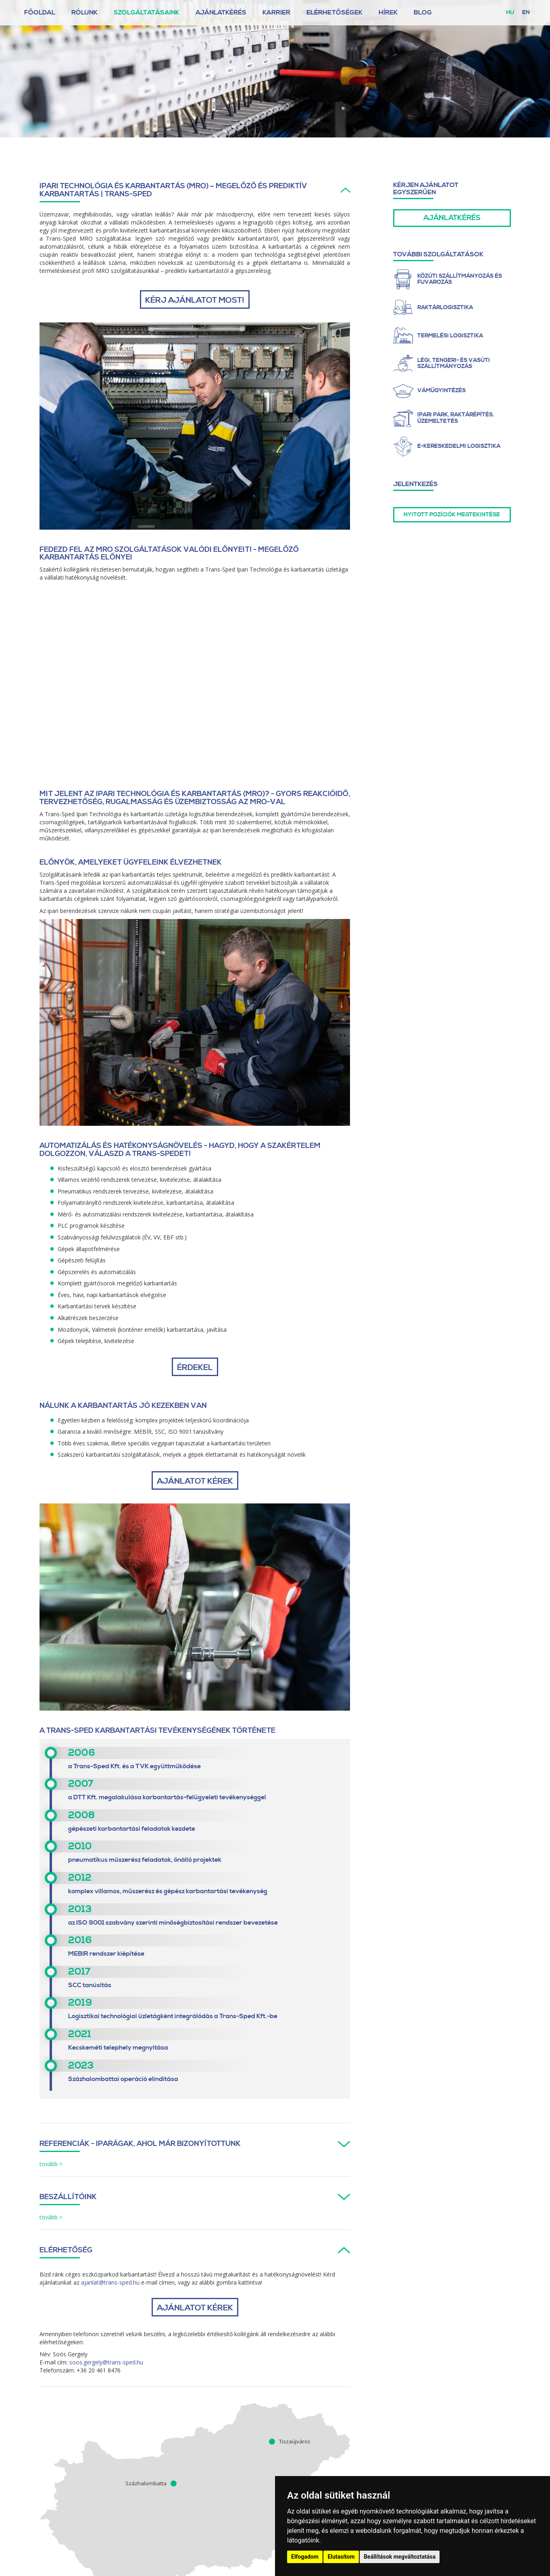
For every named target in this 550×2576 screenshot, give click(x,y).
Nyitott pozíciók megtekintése (452, 514)
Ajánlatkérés (221, 12)
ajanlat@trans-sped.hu (110, 2282)
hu (510, 12)
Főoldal (39, 12)
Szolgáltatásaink (146, 12)
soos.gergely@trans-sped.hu (106, 2362)
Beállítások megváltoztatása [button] (399, 2556)
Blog (423, 12)
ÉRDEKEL (195, 1368)
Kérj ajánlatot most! (194, 300)
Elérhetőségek (334, 12)
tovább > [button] (51, 2164)
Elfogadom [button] (305, 2556)
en (526, 12)
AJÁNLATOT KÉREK (195, 1481)
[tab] (195, 192)
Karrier (276, 12)
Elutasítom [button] (340, 2556)
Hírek (388, 12)
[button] (195, 190)
